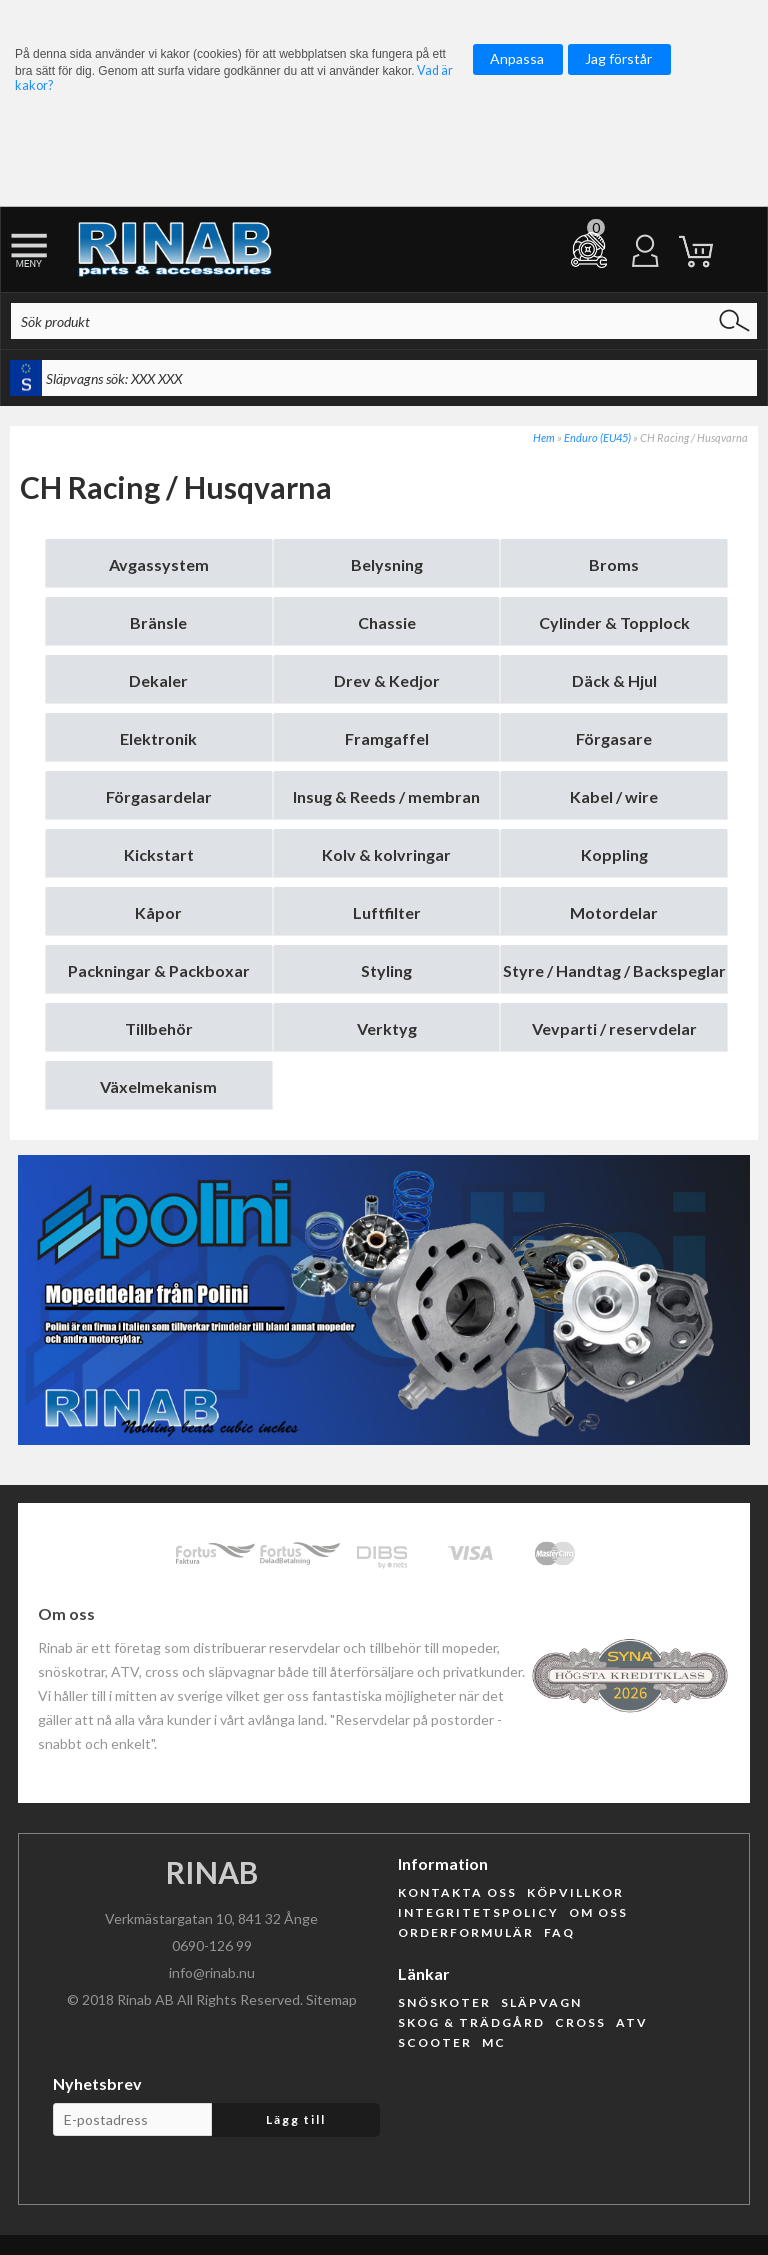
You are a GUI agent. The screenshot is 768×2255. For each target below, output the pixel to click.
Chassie (387, 622)
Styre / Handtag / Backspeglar (614, 970)
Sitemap (331, 1999)
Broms (614, 564)
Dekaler (158, 680)
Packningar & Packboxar (159, 970)
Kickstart (159, 854)
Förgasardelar (159, 796)
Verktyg (387, 1028)
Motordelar (614, 912)
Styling (386, 970)
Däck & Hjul (614, 680)
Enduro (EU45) (597, 437)
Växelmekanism (158, 1086)
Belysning (387, 564)
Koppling (614, 854)
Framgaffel (387, 738)
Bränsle (158, 622)
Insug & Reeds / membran (386, 796)
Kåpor (158, 912)
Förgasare (614, 738)
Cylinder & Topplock (614, 622)
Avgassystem (159, 564)
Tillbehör (159, 1028)
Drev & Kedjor (387, 680)
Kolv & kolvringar (386, 854)
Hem (544, 437)
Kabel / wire (614, 796)
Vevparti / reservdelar (614, 1028)
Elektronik (158, 738)
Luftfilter (387, 912)
